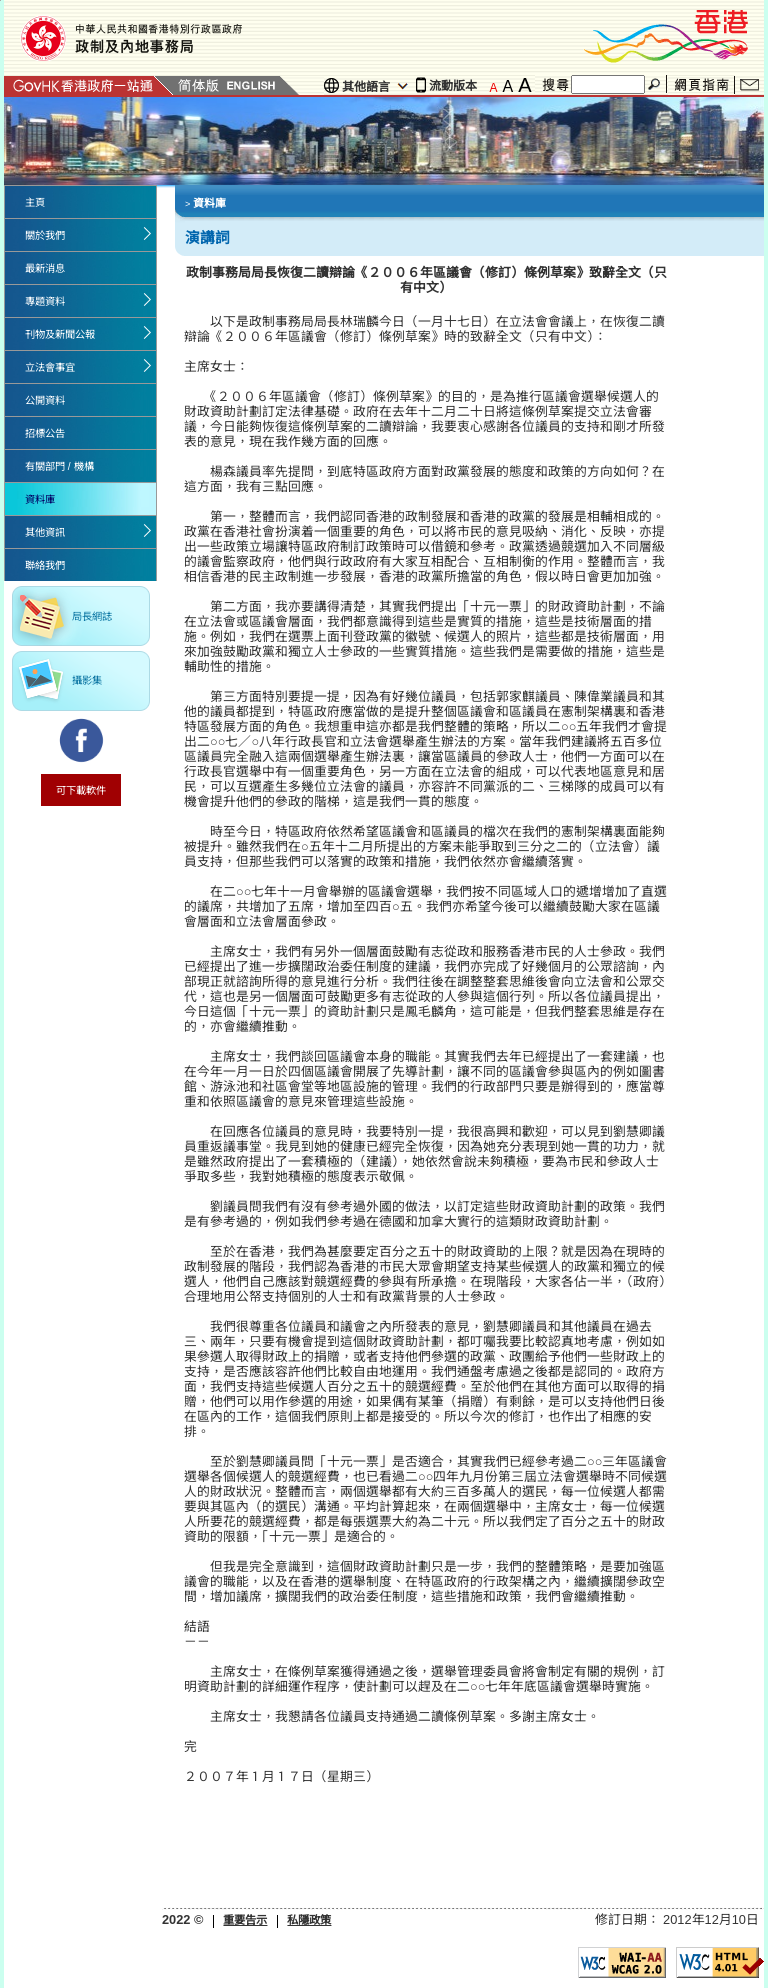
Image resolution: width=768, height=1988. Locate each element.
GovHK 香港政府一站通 (89, 85)
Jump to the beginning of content (0, 0)
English (251, 85)
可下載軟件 (81, 790)
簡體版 (198, 85)
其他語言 (366, 87)
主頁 (35, 202)
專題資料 (45, 301)
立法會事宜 (50, 367)
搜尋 (656, 85)
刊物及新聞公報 (60, 334)
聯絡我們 (749, 85)
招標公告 (45, 433)
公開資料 (45, 400)
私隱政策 (309, 1920)
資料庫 (40, 499)
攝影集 (87, 680)
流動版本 (453, 86)
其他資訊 (45, 532)
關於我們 (45, 235)
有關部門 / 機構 (59, 466)
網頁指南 (701, 85)
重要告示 (245, 1920)
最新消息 (45, 268)
